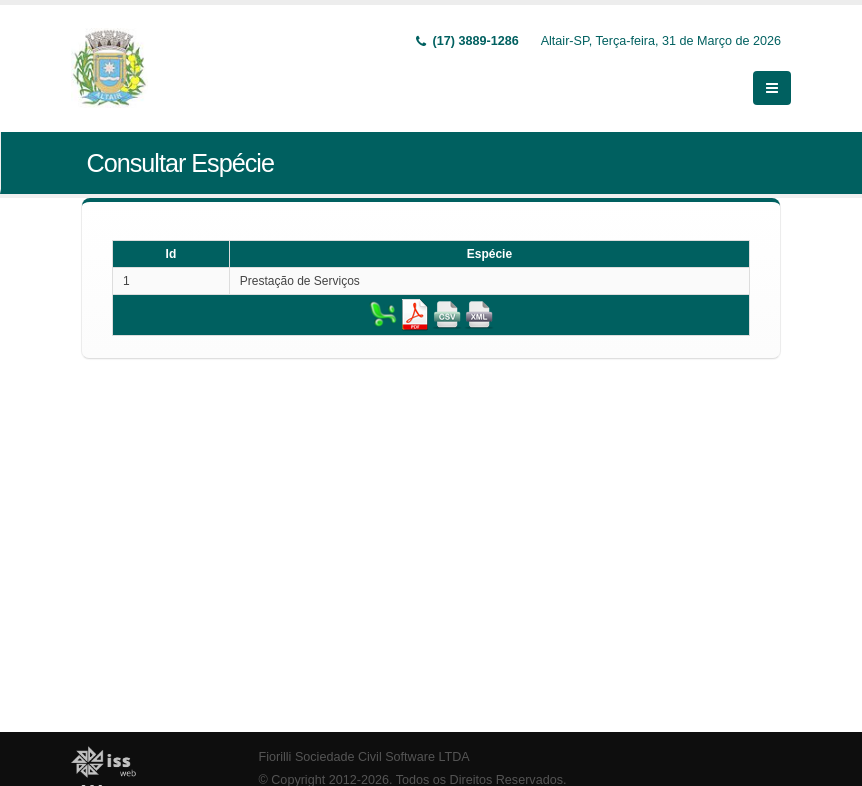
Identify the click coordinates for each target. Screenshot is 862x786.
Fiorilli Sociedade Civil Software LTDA (364, 757)
